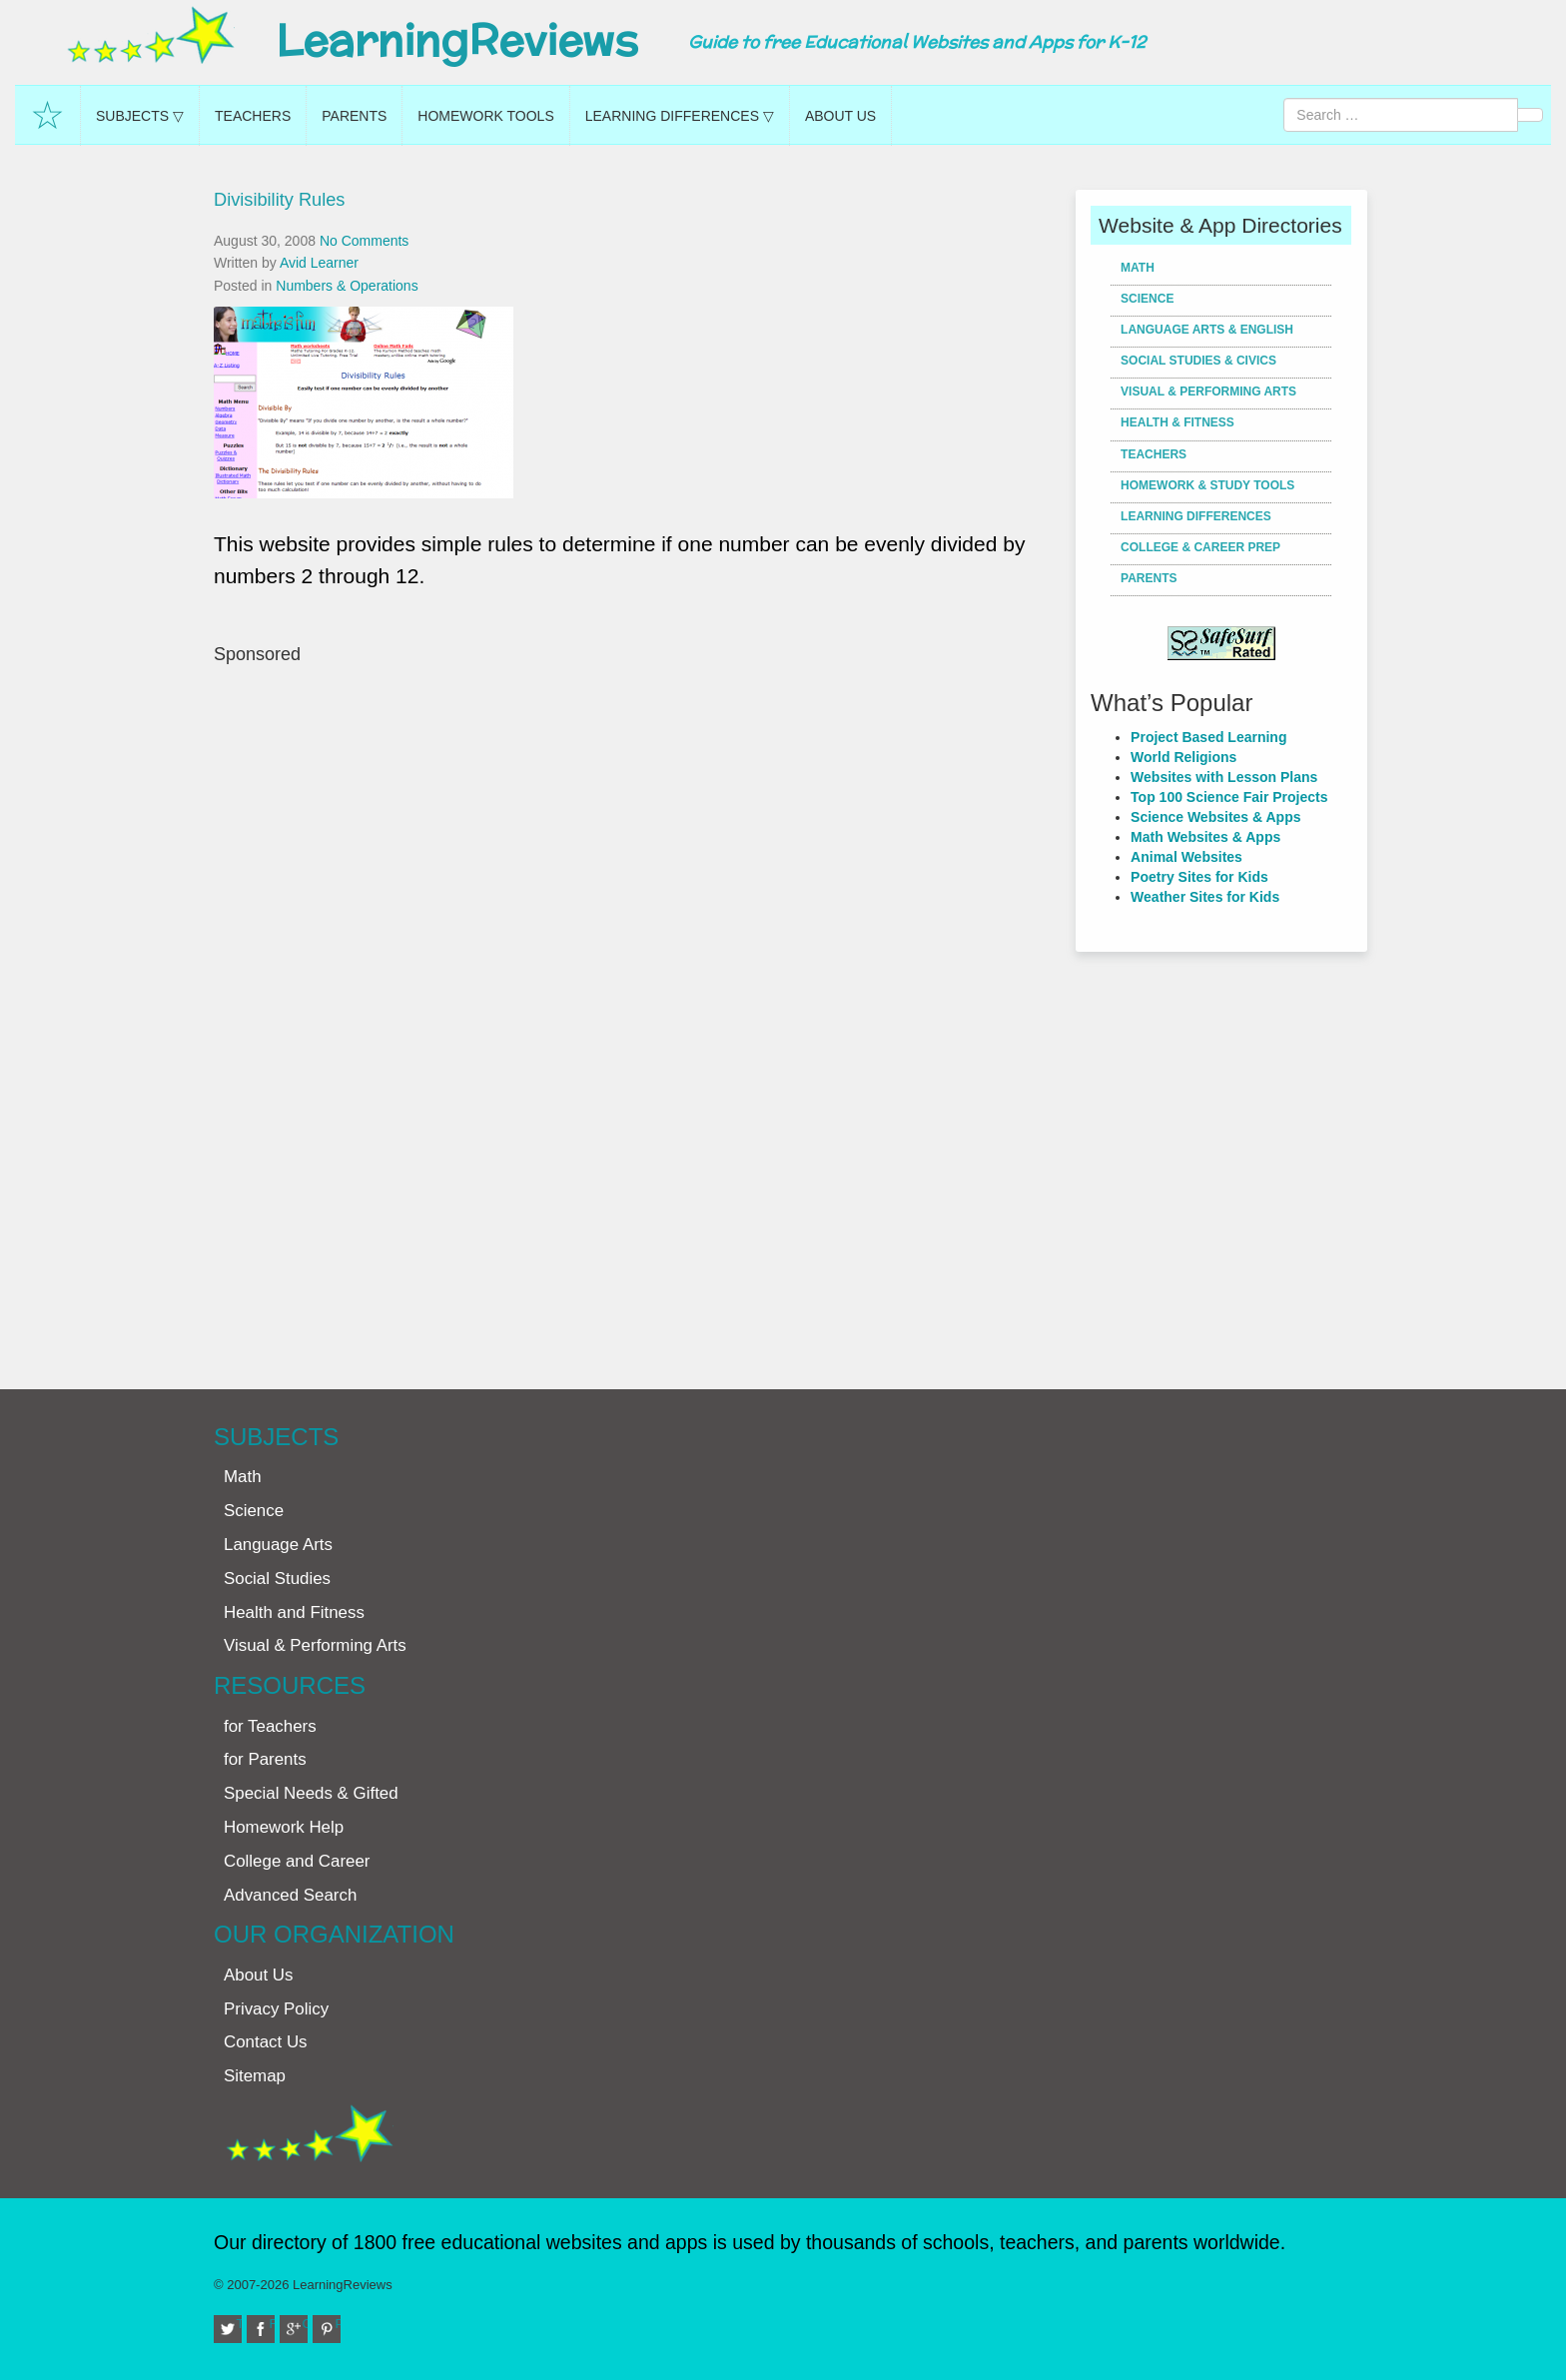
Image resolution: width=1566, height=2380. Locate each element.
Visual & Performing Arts (1208, 391)
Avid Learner (319, 263)
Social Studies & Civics (1198, 361)
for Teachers (270, 1726)
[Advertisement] (637, 1017)
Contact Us (266, 2041)
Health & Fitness (1177, 422)
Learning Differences (1196, 516)
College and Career (297, 1861)
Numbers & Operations (346, 286)
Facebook (273, 2323)
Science (1147, 299)
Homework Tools (485, 116)
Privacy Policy (276, 2008)
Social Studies (277, 1578)
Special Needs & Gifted (311, 1793)
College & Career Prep (1200, 547)
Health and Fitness (294, 1612)
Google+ (306, 2323)
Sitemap (255, 2075)
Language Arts (278, 1544)
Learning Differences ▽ (679, 116)
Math (1138, 268)
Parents (354, 116)
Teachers (253, 116)
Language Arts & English (1207, 330)
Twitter (240, 2323)
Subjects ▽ (140, 116)
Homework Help (284, 1827)
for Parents (265, 1759)
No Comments (364, 241)
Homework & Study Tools (1207, 485)
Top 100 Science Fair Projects (1229, 797)
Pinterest (339, 2323)
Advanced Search (290, 1895)
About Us (840, 116)
